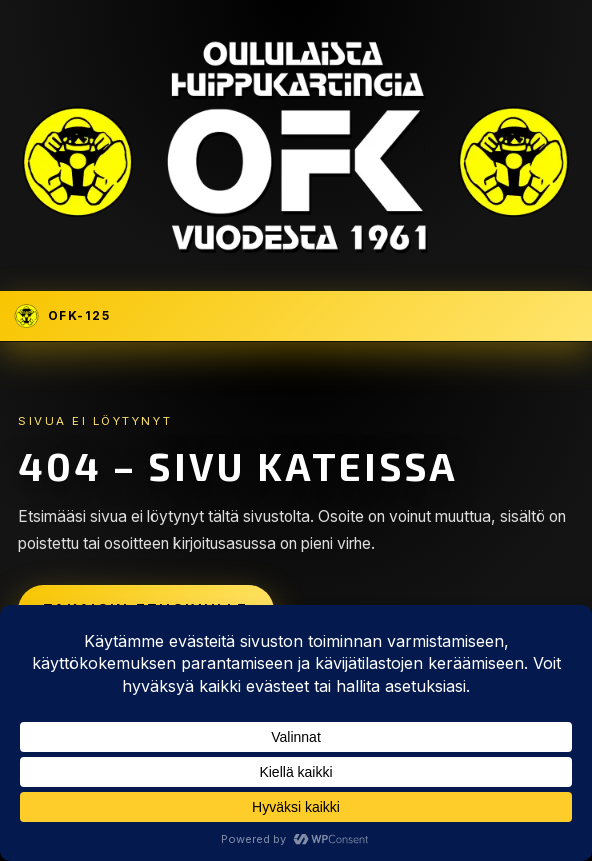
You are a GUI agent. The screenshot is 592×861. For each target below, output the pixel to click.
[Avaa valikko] (566, 316)
